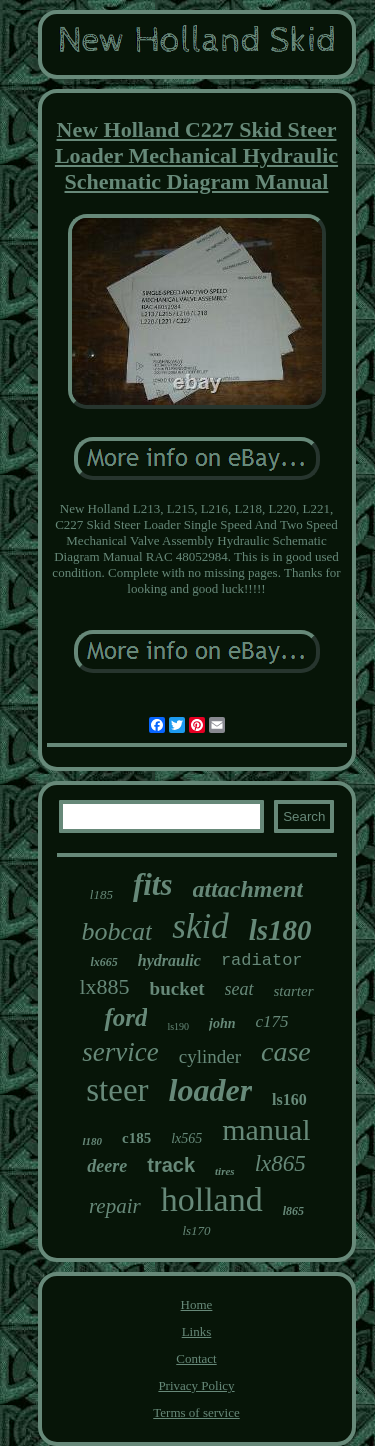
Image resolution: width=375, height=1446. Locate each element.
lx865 (280, 1163)
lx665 (103, 962)
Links (197, 1331)
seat (239, 989)
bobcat (117, 931)
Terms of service (196, 1412)
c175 (272, 1021)
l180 (92, 1141)
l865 (293, 1211)
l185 (101, 894)
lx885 (104, 986)
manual (266, 1129)
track (171, 1165)
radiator (262, 960)
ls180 (280, 930)
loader (211, 1090)
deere (107, 1166)
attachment (248, 889)
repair (115, 1206)
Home (197, 1304)
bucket (177, 988)
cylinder (210, 1056)
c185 (136, 1138)
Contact (196, 1358)
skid (200, 926)
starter (294, 991)
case (286, 1051)
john (222, 1023)
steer (117, 1090)
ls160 (289, 1099)
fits (153, 884)
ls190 (178, 1026)
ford (125, 1017)
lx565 (186, 1138)
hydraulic (169, 960)
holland (212, 1199)
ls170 (196, 1230)
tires (225, 1171)
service (120, 1052)
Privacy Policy (196, 1385)
